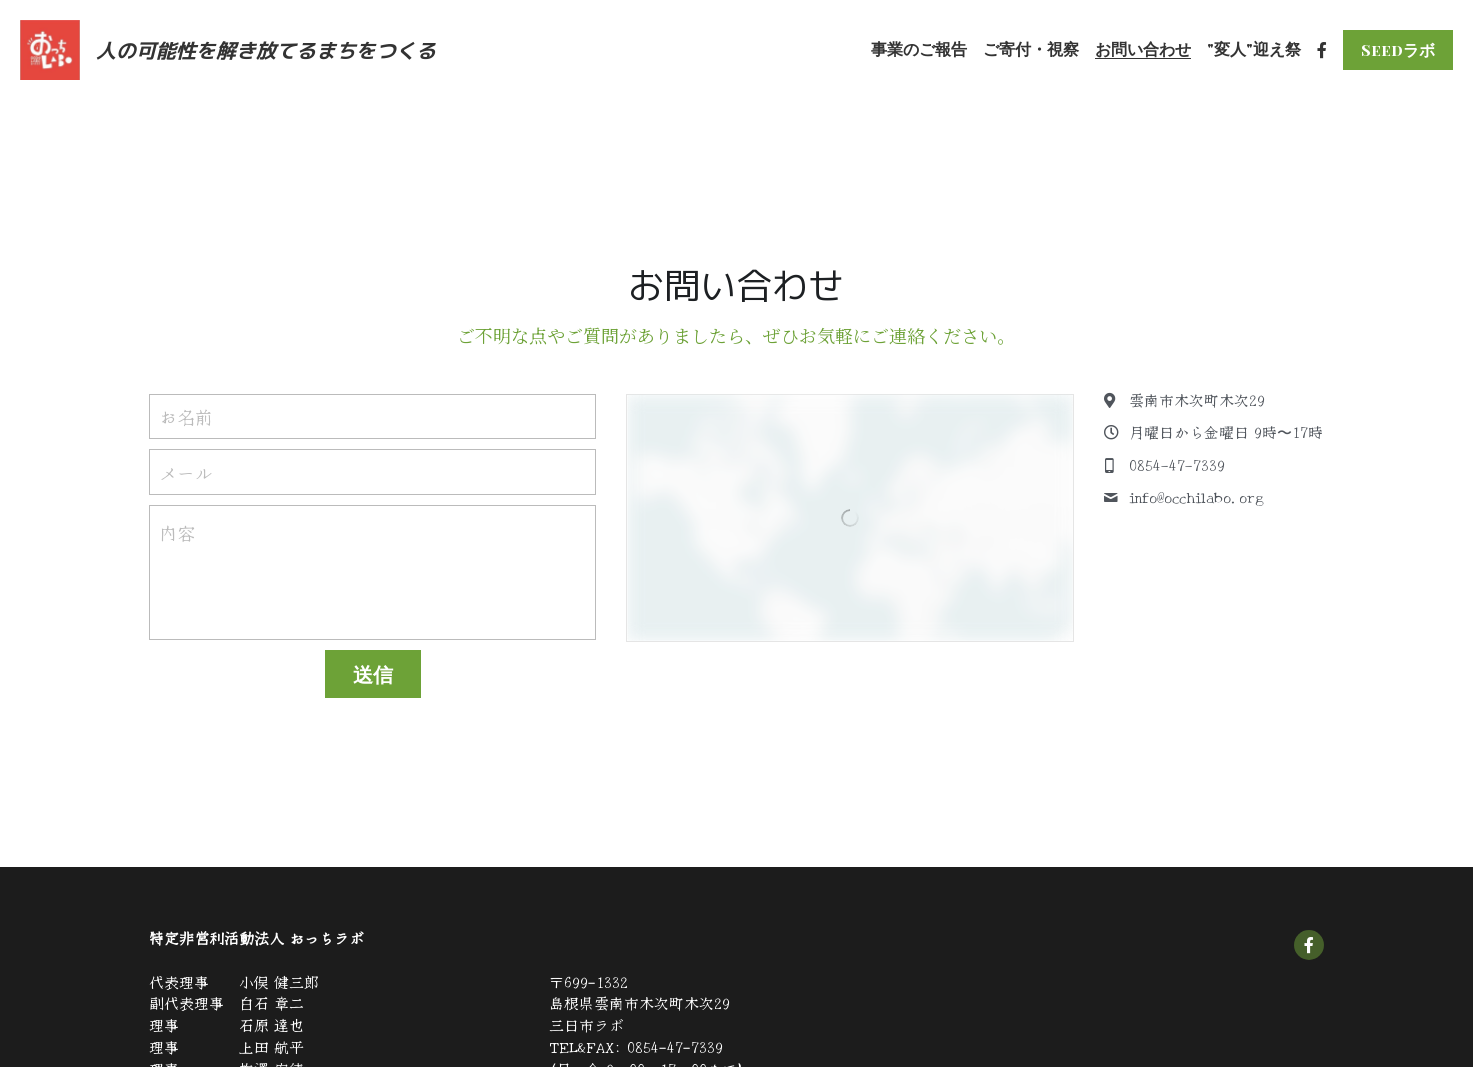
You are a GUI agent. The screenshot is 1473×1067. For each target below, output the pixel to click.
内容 (177, 532)
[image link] (50, 48)
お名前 (186, 416)
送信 (373, 673)
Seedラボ (1398, 49)
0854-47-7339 (675, 1046)
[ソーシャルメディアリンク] (1322, 50)
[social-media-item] (1309, 945)
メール (186, 471)
